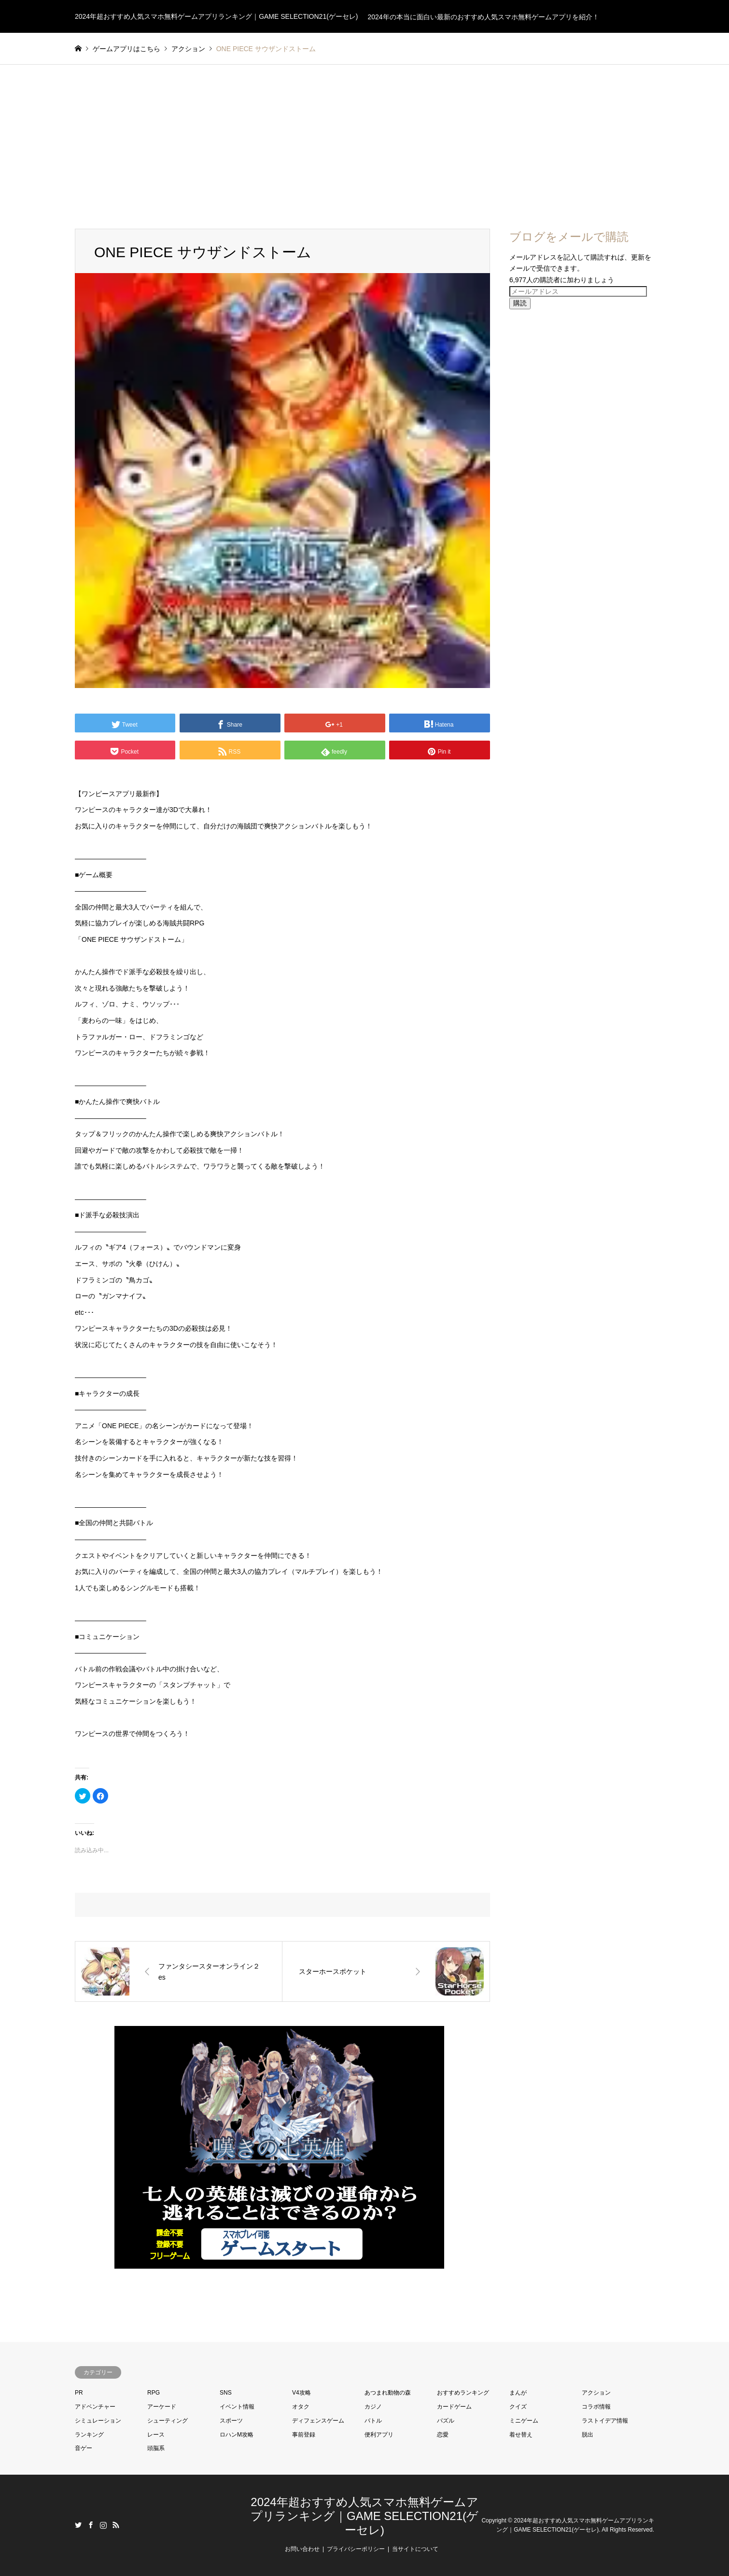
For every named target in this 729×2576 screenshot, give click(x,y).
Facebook (90, 2524)
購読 (520, 303)
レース (156, 2434)
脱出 (587, 2434)
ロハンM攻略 (236, 2434)
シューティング (167, 2420)
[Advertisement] (364, 137)
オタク (300, 2406)
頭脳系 (156, 2448)
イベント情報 (237, 2406)
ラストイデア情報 (605, 2420)
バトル (373, 2420)
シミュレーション (98, 2420)
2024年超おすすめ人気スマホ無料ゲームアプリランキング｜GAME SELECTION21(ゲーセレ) (364, 2515)
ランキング (89, 2434)
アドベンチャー (95, 2406)
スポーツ (231, 2420)
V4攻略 (301, 2392)
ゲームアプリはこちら (126, 49)
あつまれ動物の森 (387, 2392)
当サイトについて (415, 2549)
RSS (115, 2524)
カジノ (373, 2406)
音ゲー (83, 2448)
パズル (445, 2420)
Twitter (78, 2524)
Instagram (103, 2524)
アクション (596, 2392)
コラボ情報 (596, 2406)
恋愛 (443, 2434)
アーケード (161, 2406)
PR (79, 2392)
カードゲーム (454, 2406)
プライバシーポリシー (356, 2549)
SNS (226, 2392)
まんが (518, 2392)
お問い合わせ (302, 2549)
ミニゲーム (523, 2420)
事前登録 (303, 2434)
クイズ (518, 2406)
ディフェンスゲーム (318, 2420)
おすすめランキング (463, 2392)
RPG (153, 2392)
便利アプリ (378, 2434)
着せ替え (521, 2434)
